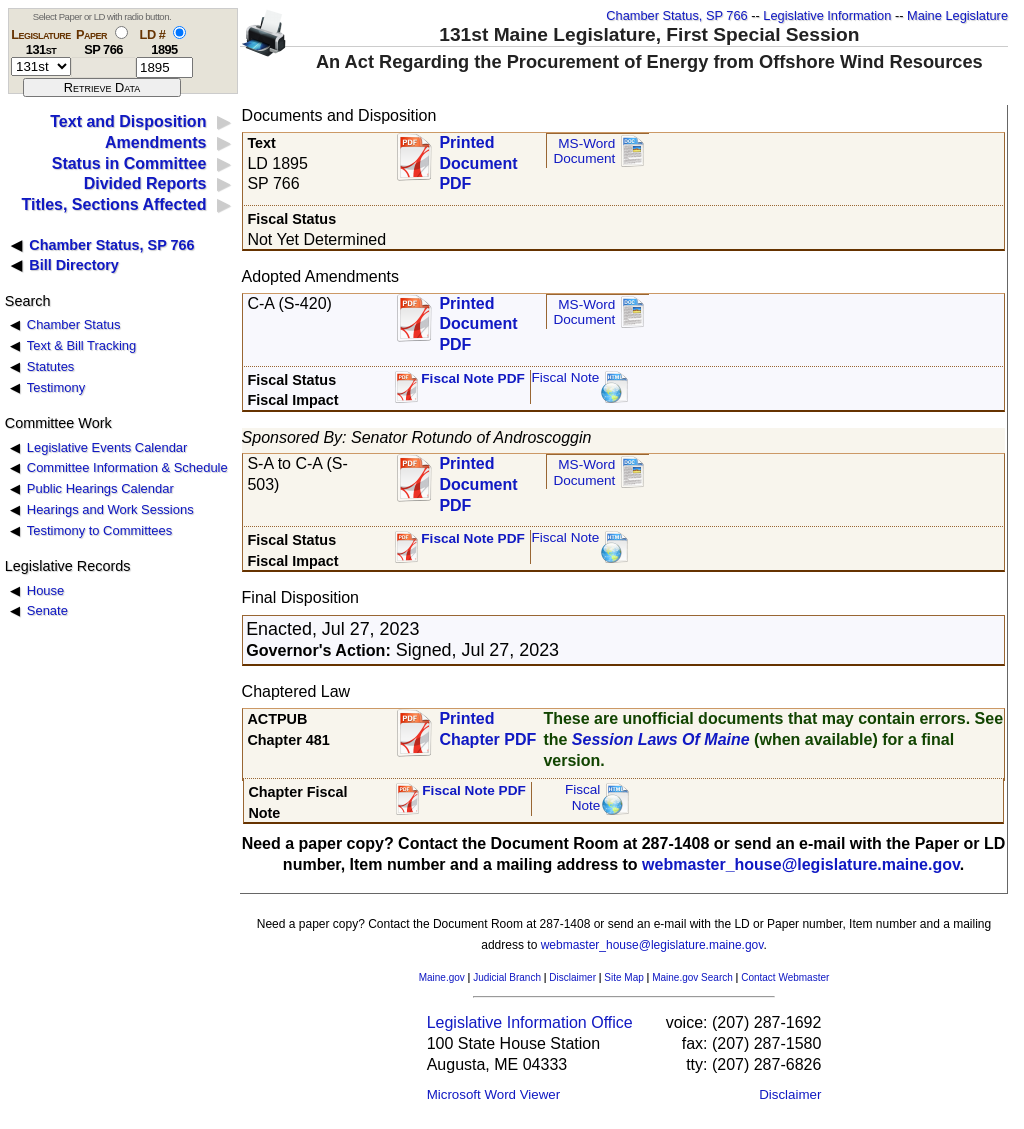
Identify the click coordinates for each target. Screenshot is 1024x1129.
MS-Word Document (584, 151)
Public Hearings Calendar (100, 488)
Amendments (155, 142)
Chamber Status (74, 324)
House (45, 590)
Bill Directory (74, 265)
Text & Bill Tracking (81, 345)
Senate (47, 610)
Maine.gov (442, 977)
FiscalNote (583, 797)
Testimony (56, 387)
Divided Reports (145, 183)
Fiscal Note (565, 377)
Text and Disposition (128, 121)
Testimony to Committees (99, 530)
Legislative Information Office (530, 1022)
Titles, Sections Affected (113, 204)
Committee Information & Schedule (127, 467)
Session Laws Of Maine (661, 739)
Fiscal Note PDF (473, 378)
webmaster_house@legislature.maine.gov (801, 864)
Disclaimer (572, 977)
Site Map (623, 977)
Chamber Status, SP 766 (676, 15)
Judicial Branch (507, 977)
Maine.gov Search (692, 977)
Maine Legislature (957, 15)
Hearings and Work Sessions (110, 509)
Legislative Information (827, 15)
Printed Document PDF (478, 157)
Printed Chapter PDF (487, 729)
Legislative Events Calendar (107, 447)
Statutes (51, 366)
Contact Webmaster (785, 977)
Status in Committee (129, 163)
